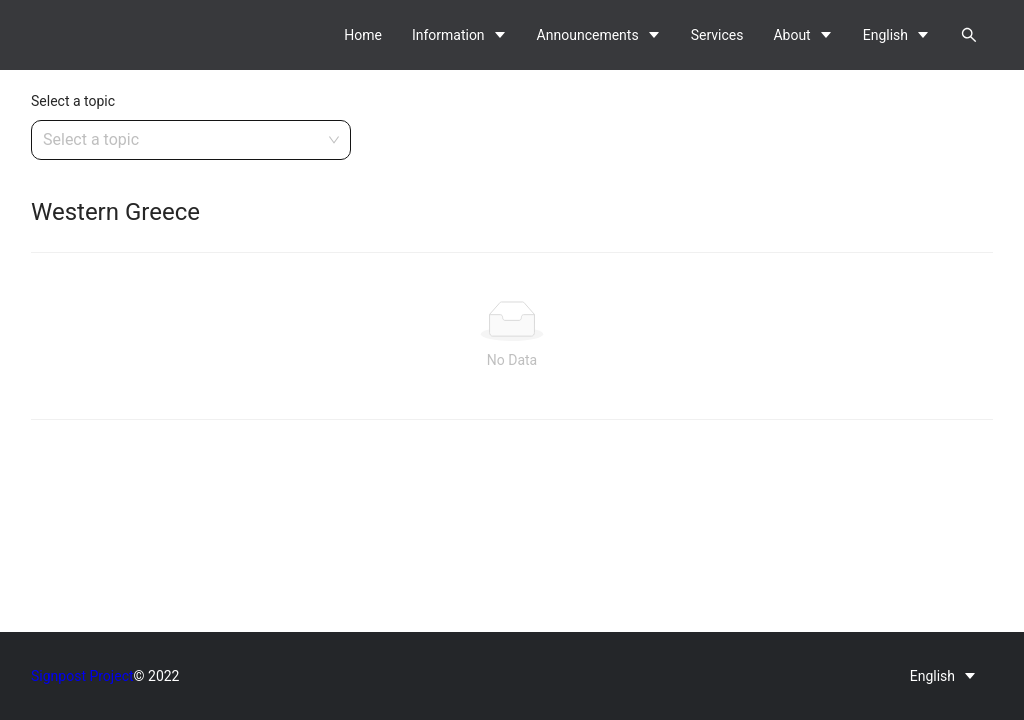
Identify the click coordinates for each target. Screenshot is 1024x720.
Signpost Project (82, 676)
